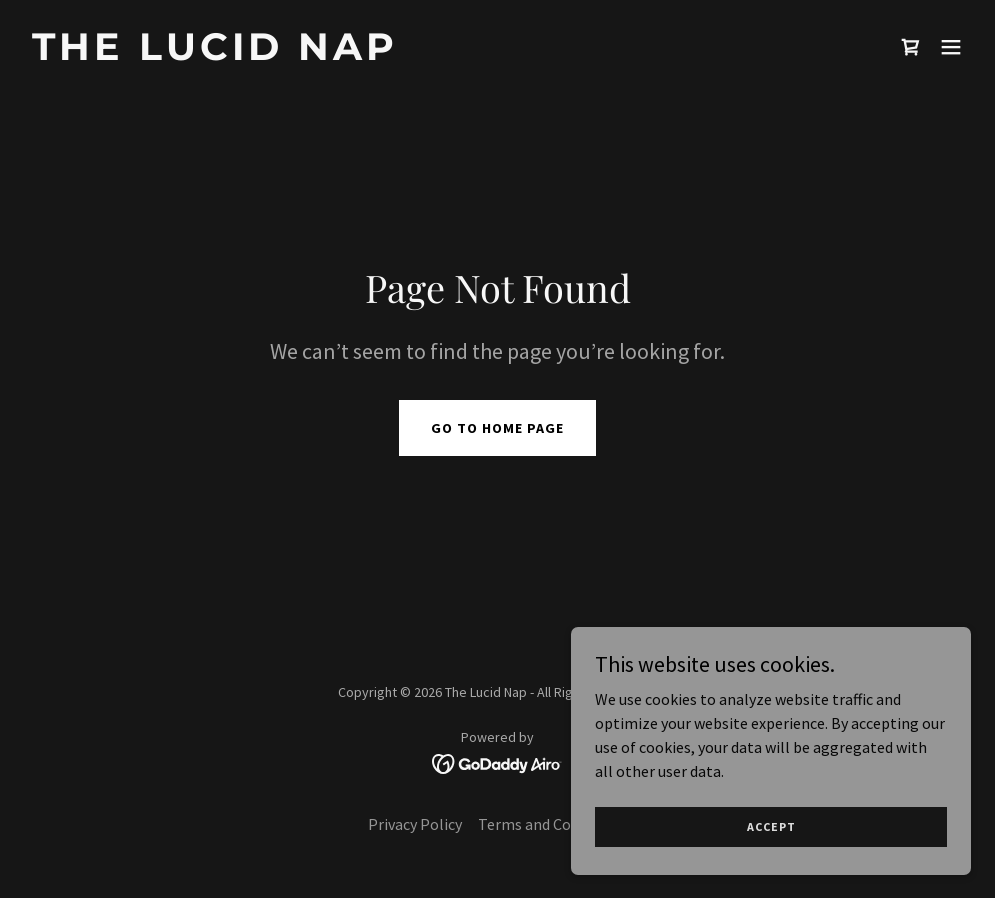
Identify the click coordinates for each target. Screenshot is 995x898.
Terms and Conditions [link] (553, 824)
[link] (215, 54)
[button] (951, 47)
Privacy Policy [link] (415, 824)
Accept (771, 826)
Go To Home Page (497, 428)
